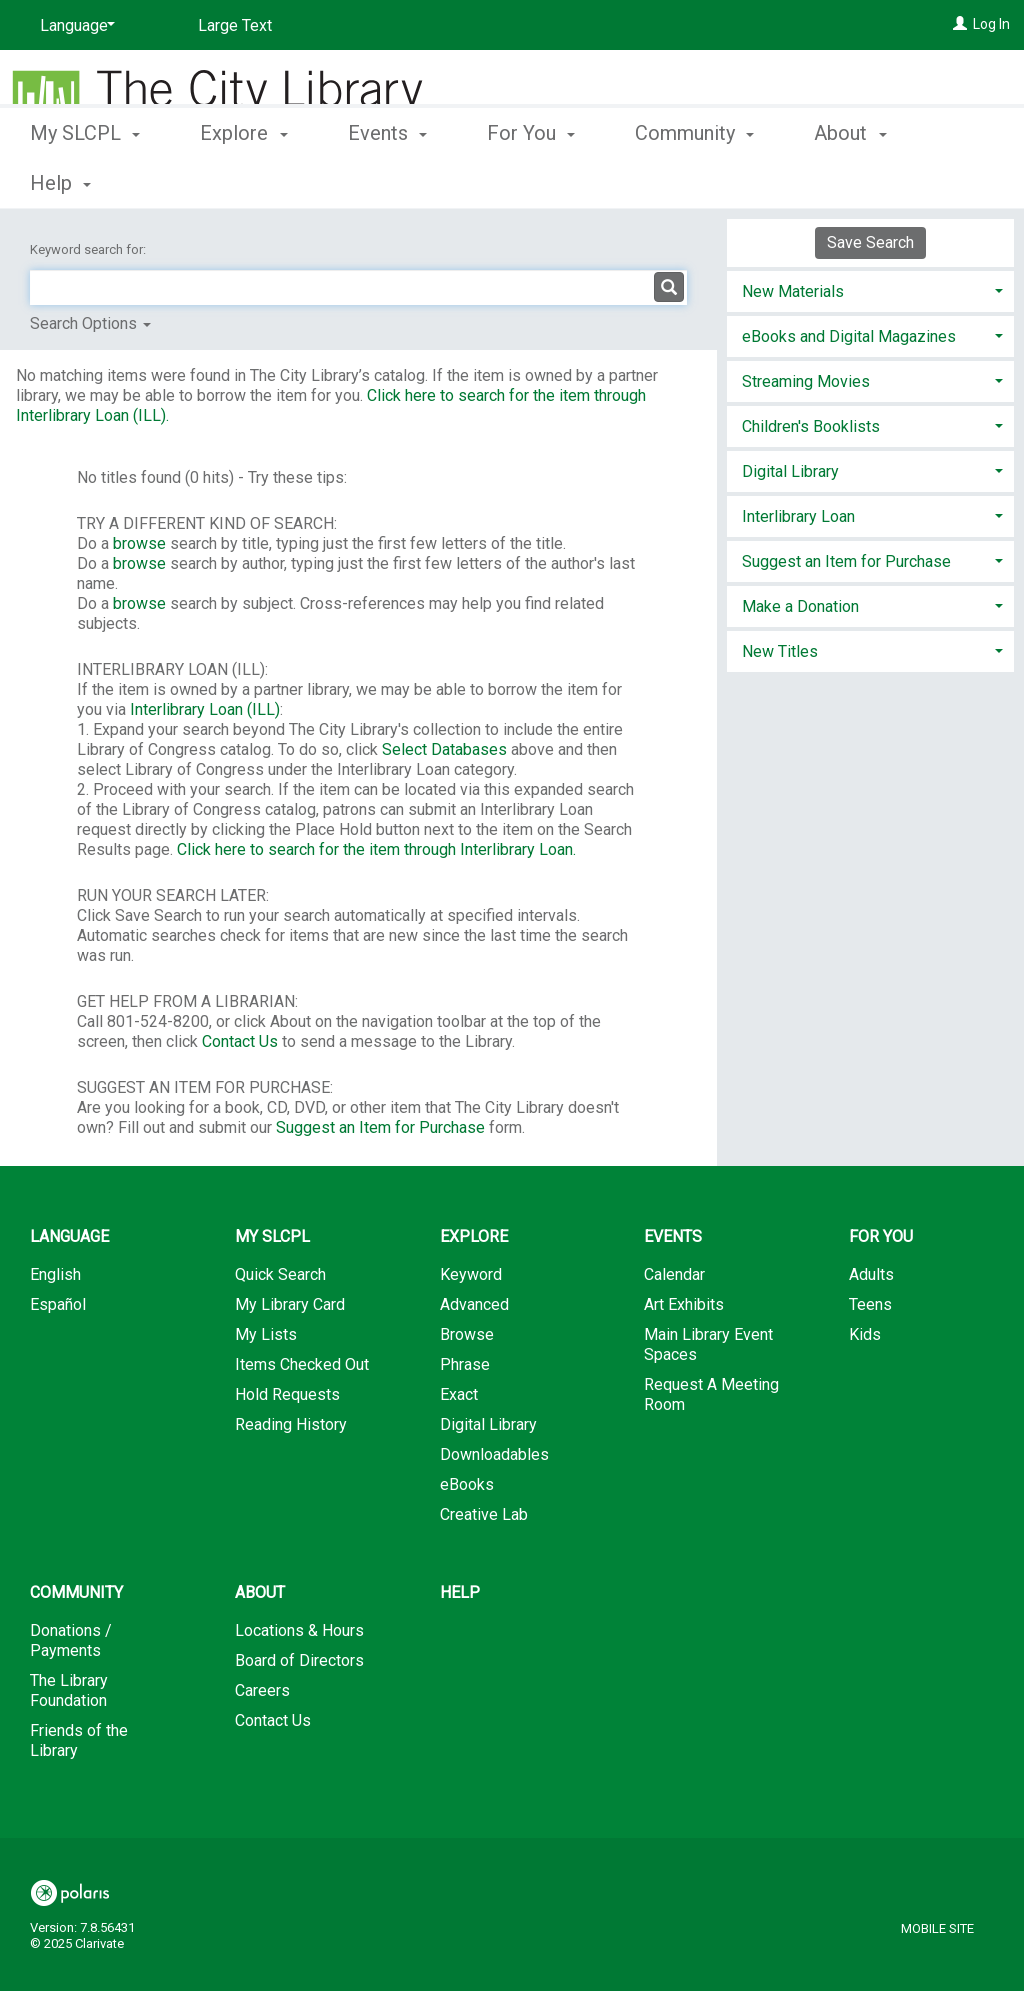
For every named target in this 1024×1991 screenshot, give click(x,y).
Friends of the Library (79, 1740)
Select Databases (444, 749)
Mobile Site (937, 1928)
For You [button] (531, 180)
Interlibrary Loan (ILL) (205, 709)
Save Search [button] (870, 242)
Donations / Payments (71, 1640)
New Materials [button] (793, 291)
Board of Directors (299, 1660)
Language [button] (69, 1236)
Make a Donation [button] (800, 606)
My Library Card (290, 1304)
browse (139, 543)
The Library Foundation (69, 1690)
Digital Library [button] (790, 471)
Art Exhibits (684, 1304)
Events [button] (387, 180)
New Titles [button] (780, 651)
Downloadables (494, 1454)
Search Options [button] (90, 323)
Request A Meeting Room (711, 1394)
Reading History (291, 1424)
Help (460, 1592)
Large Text (235, 25)
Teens (870, 1304)
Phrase (465, 1364)
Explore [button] (243, 180)
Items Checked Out (302, 1364)
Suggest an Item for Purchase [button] (846, 561)
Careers (262, 1690)
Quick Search (280, 1274)
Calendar (674, 1274)
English (55, 1274)
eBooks (467, 1484)
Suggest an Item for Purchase (380, 1127)
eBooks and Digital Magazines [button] (849, 336)
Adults (871, 1274)
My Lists (266, 1334)
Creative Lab (484, 1514)
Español (58, 1304)
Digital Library (488, 1424)
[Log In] (960, 24)
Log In (991, 24)
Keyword (471, 1274)
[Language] (74, 26)
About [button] (260, 1592)
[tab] (870, 289)
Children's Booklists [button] (811, 426)
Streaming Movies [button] (806, 381)
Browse (467, 1334)
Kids (865, 1334)
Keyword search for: (89, 249)
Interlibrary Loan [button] (798, 516)
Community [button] (694, 180)
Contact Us (240, 1041)
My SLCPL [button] (85, 180)
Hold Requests (287, 1394)
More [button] (853, 183)
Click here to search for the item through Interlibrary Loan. (376, 849)
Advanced (474, 1304)
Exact (459, 1394)
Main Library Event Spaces (708, 1344)
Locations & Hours (299, 1630)
